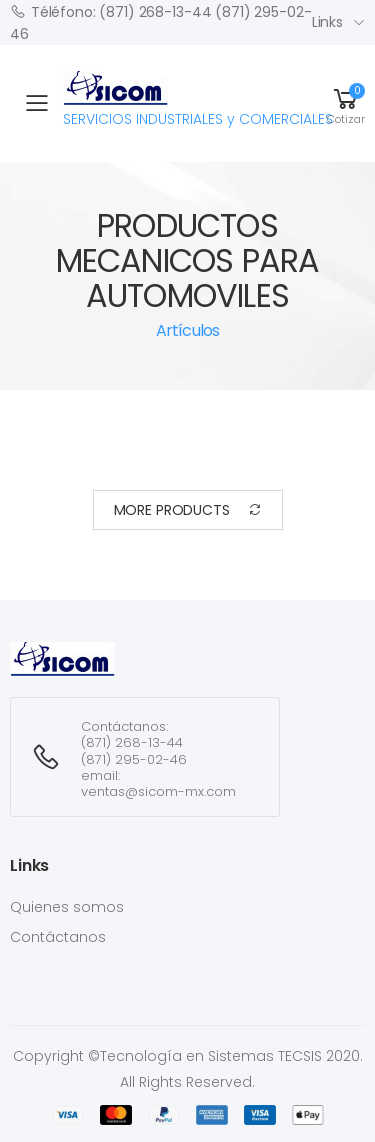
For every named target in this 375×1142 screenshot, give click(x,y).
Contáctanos (58, 937)
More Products (188, 510)
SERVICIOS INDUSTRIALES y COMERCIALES (198, 100)
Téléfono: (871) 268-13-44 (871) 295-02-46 (160, 22)
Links (327, 22)
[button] (346, 103)
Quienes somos (67, 907)
